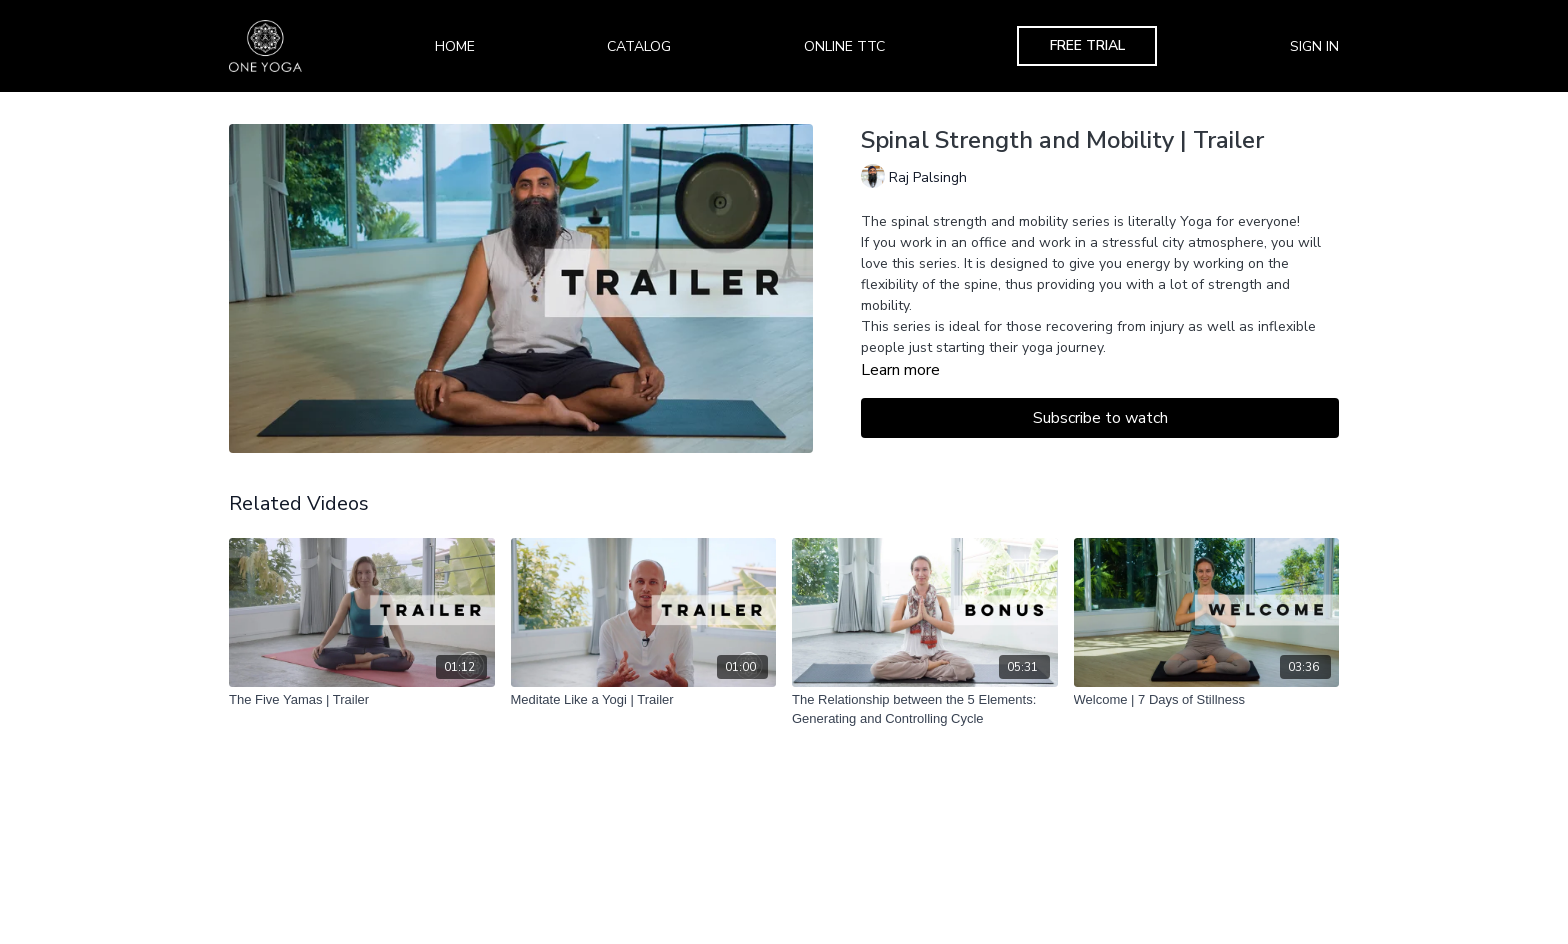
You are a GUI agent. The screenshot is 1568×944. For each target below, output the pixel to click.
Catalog (639, 46)
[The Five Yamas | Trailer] (362, 700)
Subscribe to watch (1100, 418)
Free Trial (1087, 45)
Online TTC (844, 46)
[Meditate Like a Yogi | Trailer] (644, 700)
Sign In (1314, 46)
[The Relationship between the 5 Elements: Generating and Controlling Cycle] (925, 709)
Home (455, 46)
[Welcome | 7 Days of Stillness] (1207, 700)
